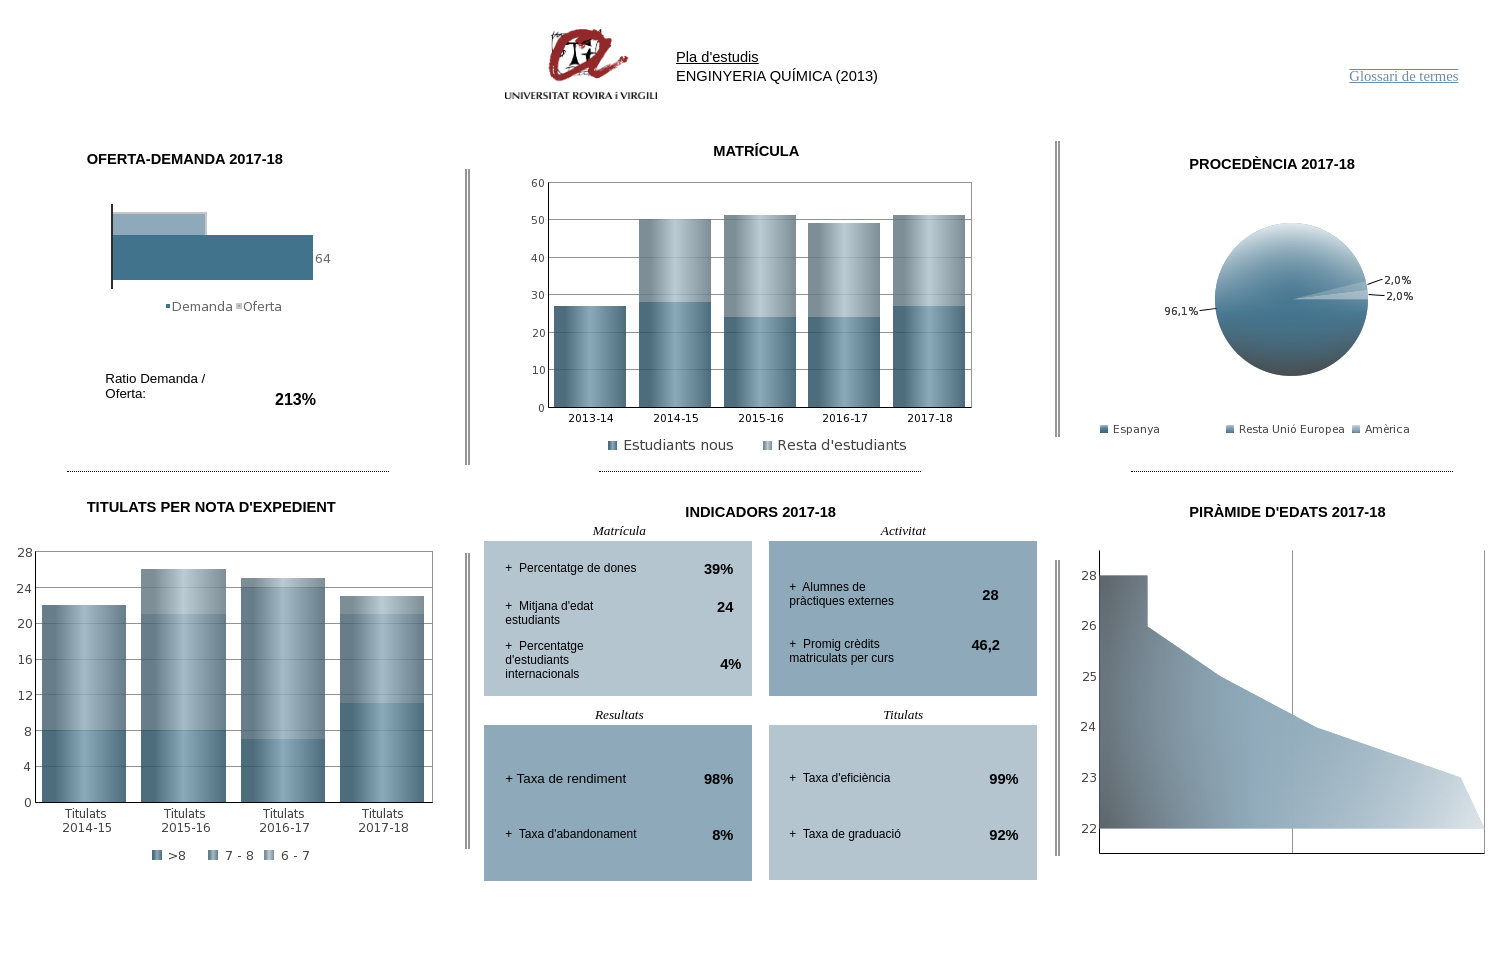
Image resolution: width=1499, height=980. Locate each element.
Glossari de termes (1403, 76)
